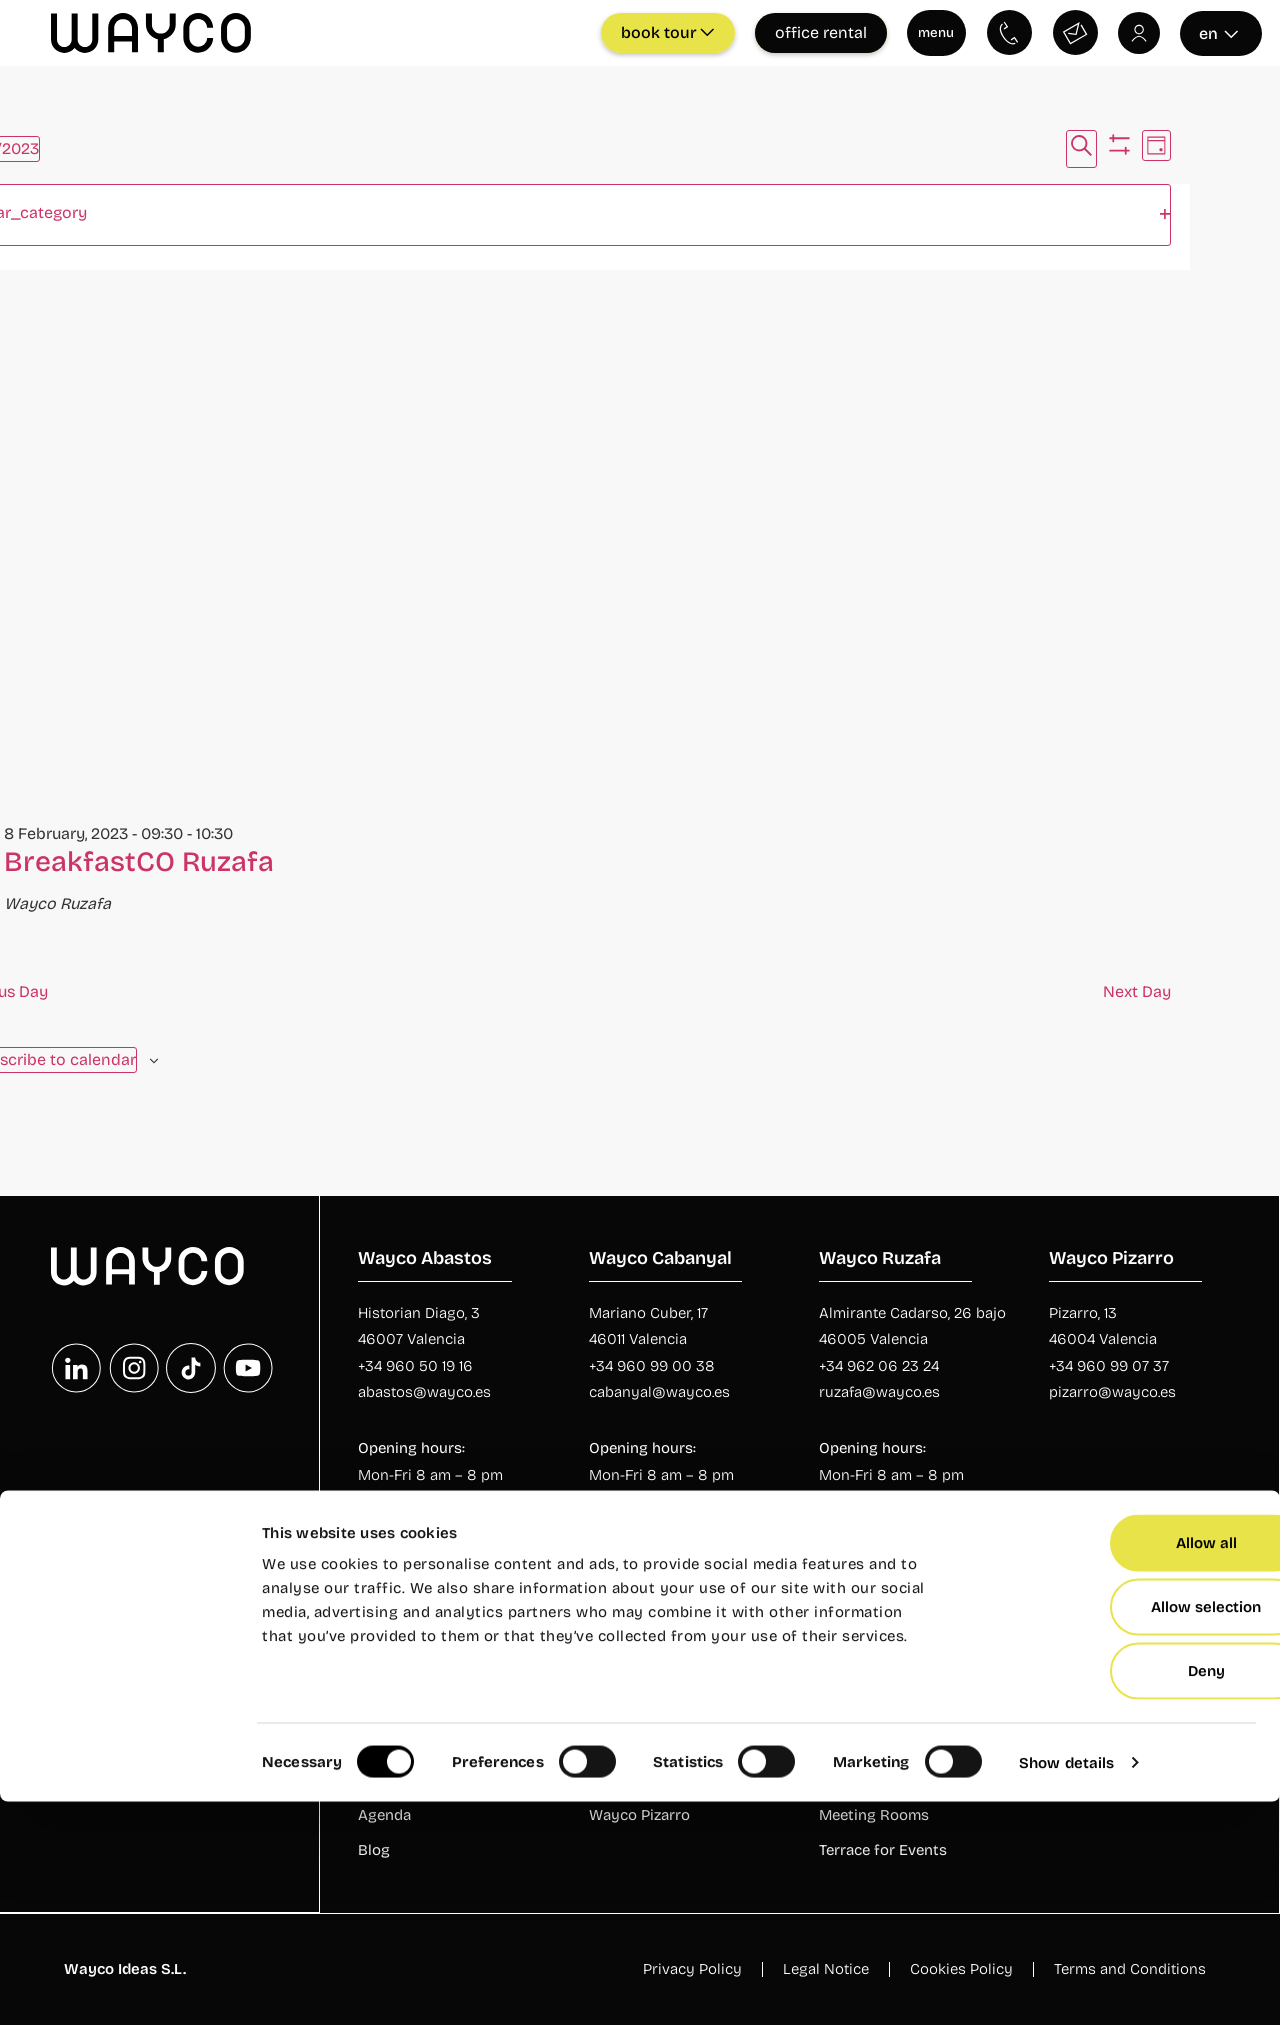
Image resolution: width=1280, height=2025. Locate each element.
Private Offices (1101, 1711)
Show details (1066, 1986)
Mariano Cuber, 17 (648, 1312)
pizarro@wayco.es (1112, 1391)
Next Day (1137, 990)
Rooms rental (866, 1711)
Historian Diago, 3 (419, 1312)
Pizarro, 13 (1083, 1312)
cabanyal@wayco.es (659, 1391)
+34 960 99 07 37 (1109, 1365)
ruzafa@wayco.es (879, 1391)
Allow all (1113, 1766)
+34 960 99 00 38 (652, 1365)
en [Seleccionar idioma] (1219, 32)
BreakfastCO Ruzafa (139, 861)
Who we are (399, 1711)
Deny (1113, 1894)
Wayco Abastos (644, 1711)
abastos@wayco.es (424, 1391)
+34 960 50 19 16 (415, 1365)
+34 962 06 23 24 (879, 1365)
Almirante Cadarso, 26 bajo (912, 1312)
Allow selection (1113, 1830)
